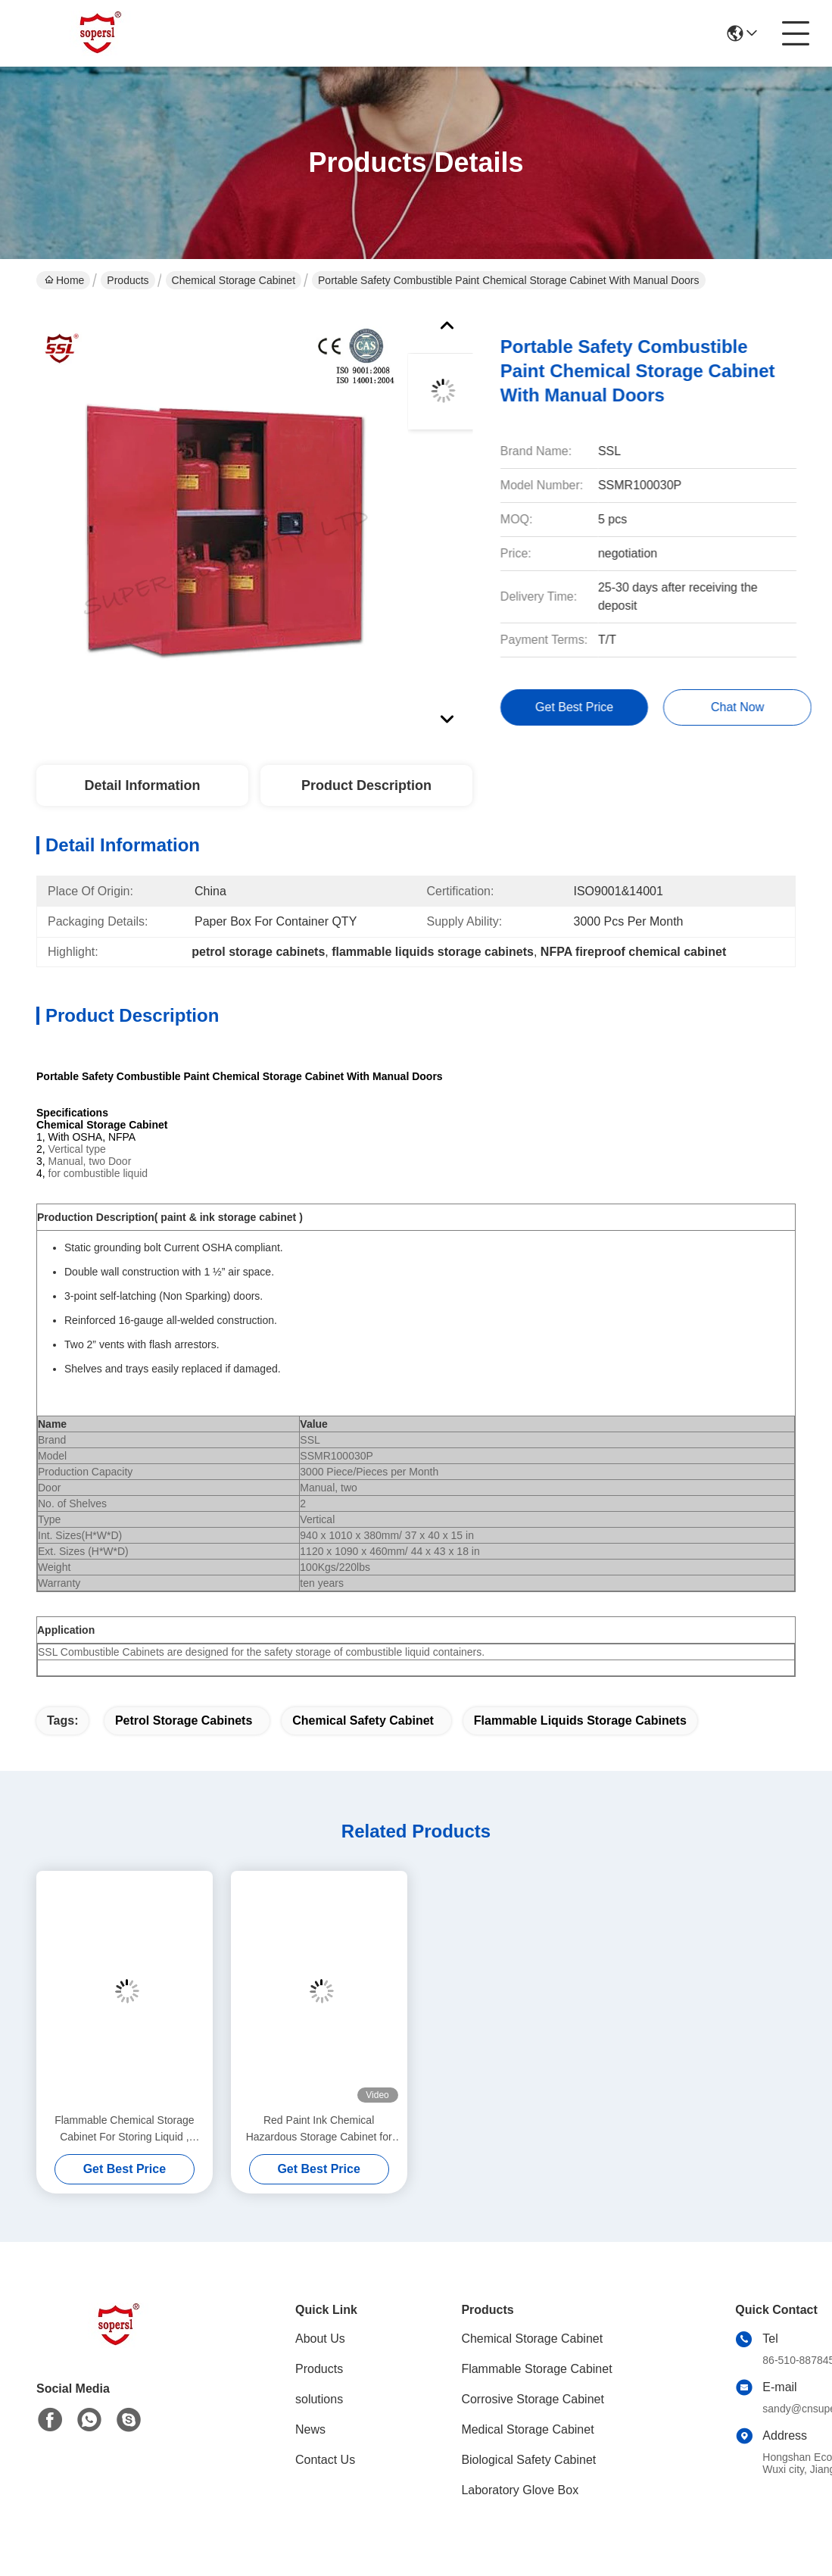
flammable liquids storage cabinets (580, 1720)
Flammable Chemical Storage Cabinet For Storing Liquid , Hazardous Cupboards (124, 2129)
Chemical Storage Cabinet (233, 280)
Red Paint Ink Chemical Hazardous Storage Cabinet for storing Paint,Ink (319, 2129)
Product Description (366, 785)
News (310, 2429)
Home (64, 280)
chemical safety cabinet (363, 1720)
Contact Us (325, 2459)
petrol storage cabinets (183, 1720)
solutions (319, 2399)
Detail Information (142, 785)
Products (127, 280)
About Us (320, 2338)
